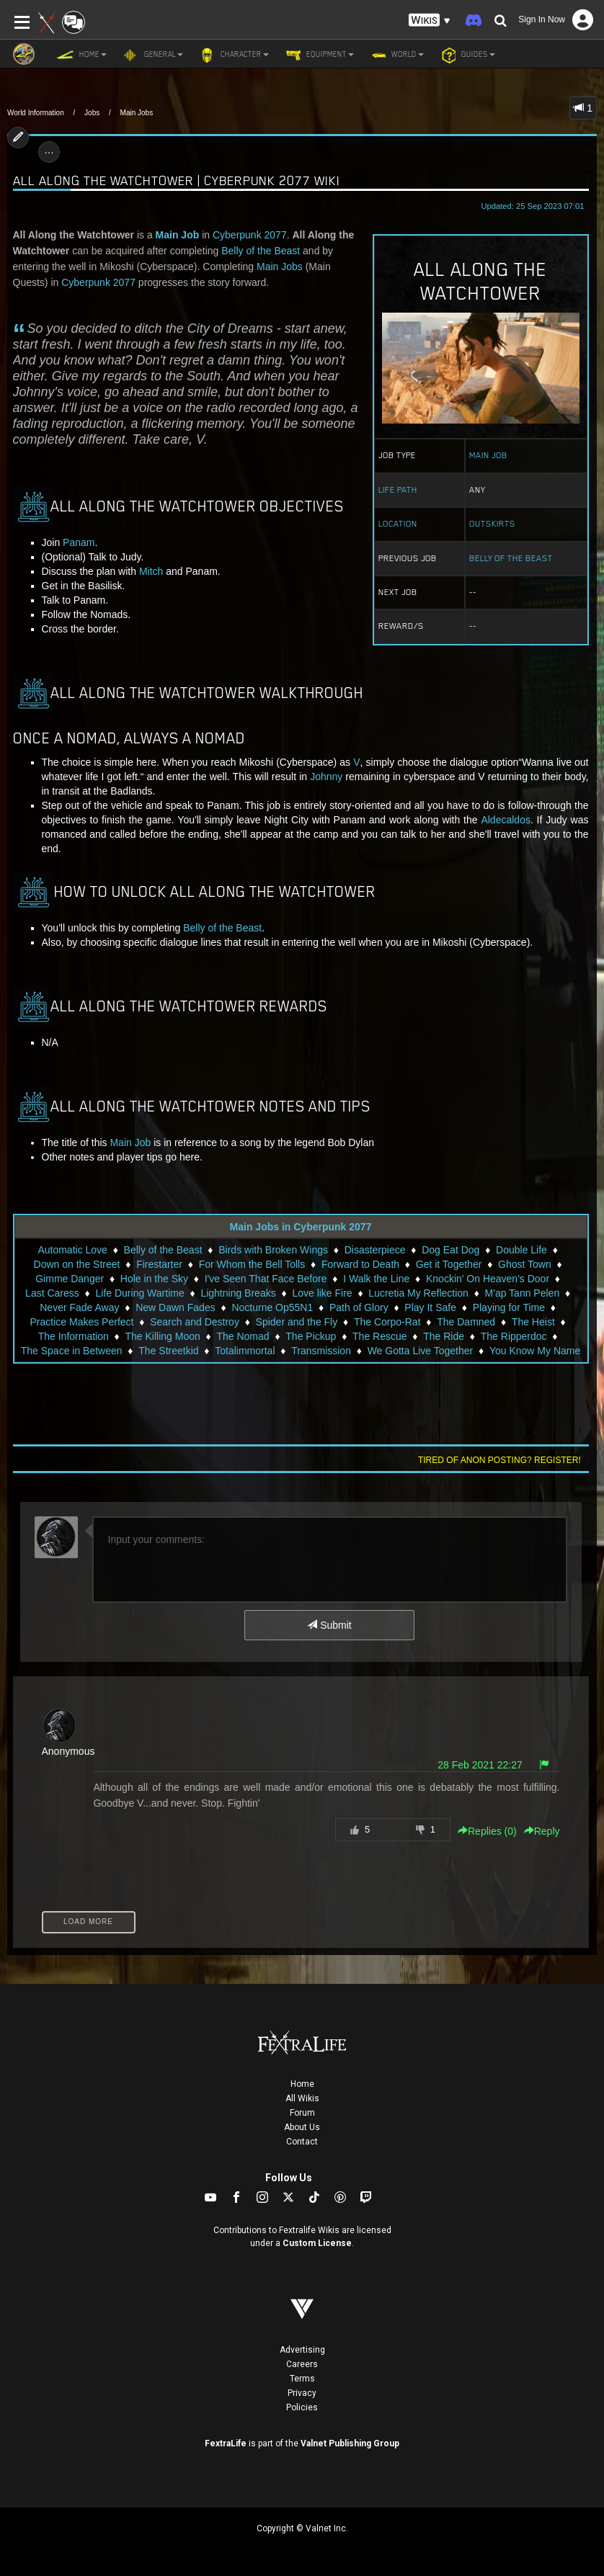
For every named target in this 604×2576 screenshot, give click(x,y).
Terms (302, 2379)
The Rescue (379, 1336)
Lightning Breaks (237, 1293)
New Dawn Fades (176, 1307)
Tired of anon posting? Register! (499, 1460)
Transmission (321, 1350)
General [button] (152, 54)
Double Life (521, 1250)
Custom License (317, 2243)
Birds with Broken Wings (273, 1250)
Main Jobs (137, 113)
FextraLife (226, 2443)
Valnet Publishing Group (350, 2443)
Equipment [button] (318, 54)
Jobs (91, 113)
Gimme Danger (69, 1278)
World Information (35, 113)
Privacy (302, 2393)
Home (302, 2084)
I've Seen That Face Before (266, 1278)
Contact (302, 2142)
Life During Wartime (140, 1293)
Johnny (327, 776)
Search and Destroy (194, 1322)
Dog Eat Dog (450, 1250)
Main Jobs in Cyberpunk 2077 (301, 1227)
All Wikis (302, 2098)
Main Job (488, 455)
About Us (302, 2127)
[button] (429, 20)
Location (397, 524)
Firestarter (159, 1264)
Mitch (151, 571)
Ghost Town (524, 1264)
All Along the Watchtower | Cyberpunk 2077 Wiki (176, 180)
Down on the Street (77, 1264)
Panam (78, 542)
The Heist (533, 1322)
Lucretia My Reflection (418, 1293)
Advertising (302, 2350)
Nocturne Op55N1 (272, 1307)
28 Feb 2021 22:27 (480, 1765)
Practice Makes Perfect (82, 1322)
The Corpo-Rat (387, 1322)
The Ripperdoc (514, 1336)
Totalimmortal (245, 1350)
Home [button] (81, 54)
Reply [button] (542, 1831)
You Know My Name (534, 1350)
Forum (302, 2113)
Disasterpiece (375, 1250)
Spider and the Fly (297, 1322)
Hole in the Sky (154, 1278)
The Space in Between (72, 1350)
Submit (329, 1625)
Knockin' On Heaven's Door (487, 1278)
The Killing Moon (162, 1336)
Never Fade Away (79, 1307)
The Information (73, 1336)
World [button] (396, 54)
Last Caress (52, 1293)
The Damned (466, 1322)
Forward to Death (360, 1264)
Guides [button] (466, 54)
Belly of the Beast (511, 558)
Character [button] (233, 54)
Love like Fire (322, 1293)
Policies (302, 2407)
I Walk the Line (376, 1278)
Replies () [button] (487, 1831)
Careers (302, 2364)
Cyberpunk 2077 (250, 235)
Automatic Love (72, 1250)
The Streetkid (168, 1350)
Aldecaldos (505, 820)
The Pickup (310, 1336)
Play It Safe (430, 1307)
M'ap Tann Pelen (522, 1293)
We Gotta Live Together (421, 1350)
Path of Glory (358, 1307)
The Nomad (242, 1336)
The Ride (443, 1336)
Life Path (397, 490)
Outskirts (492, 524)
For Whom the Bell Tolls (252, 1264)
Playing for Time (509, 1307)
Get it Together (449, 1264)
